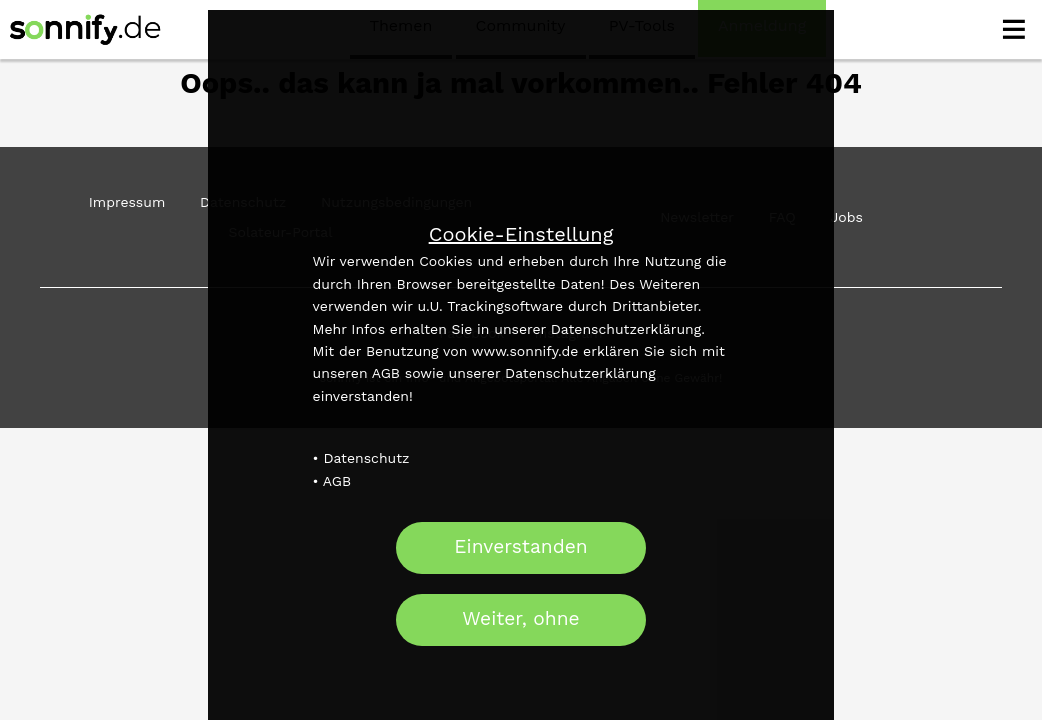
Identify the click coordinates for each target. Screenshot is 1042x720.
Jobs (846, 217)
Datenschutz (366, 458)
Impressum (127, 202)
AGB (337, 481)
